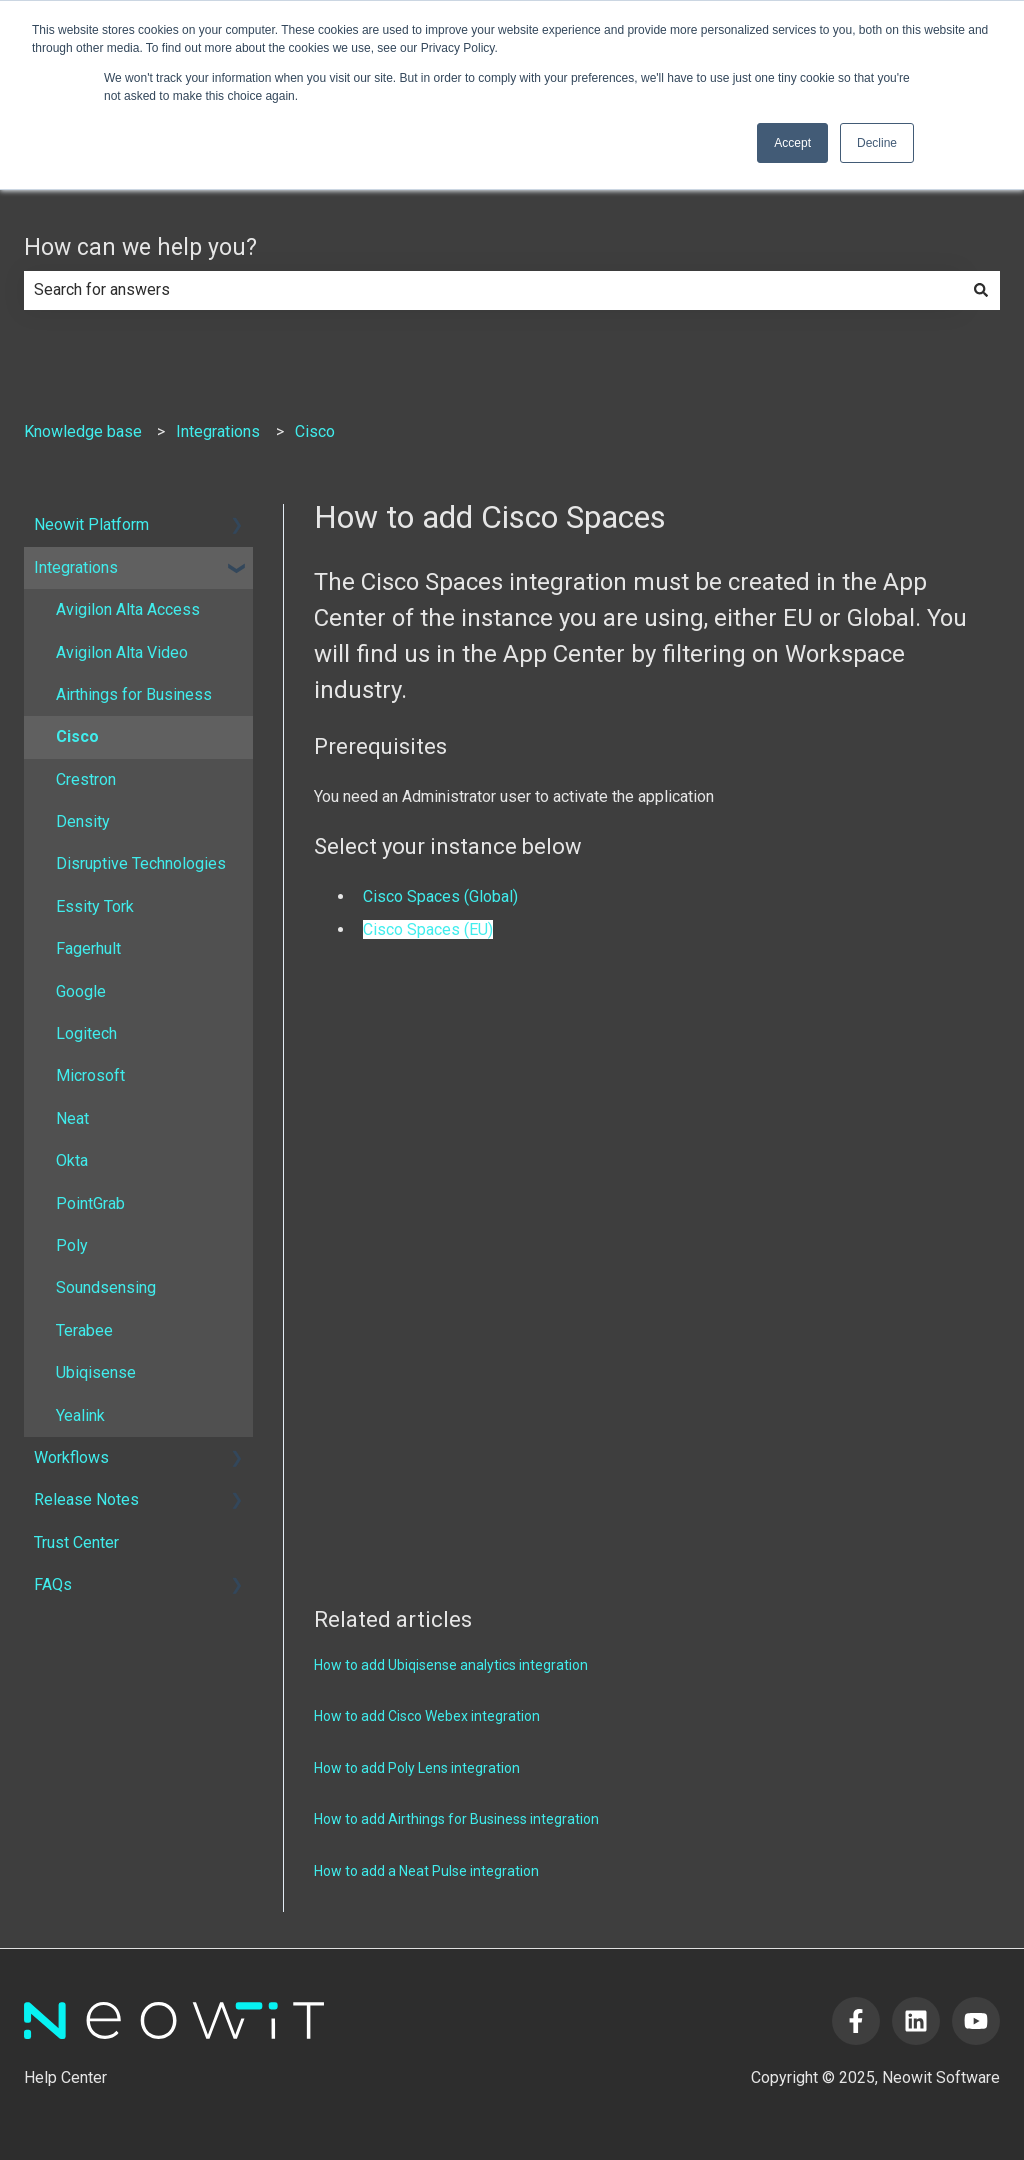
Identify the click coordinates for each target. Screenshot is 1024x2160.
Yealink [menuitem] (80, 1415)
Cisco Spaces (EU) (428, 929)
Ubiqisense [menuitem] (96, 1372)
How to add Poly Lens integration (417, 1768)
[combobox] (493, 290)
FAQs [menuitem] (53, 1584)
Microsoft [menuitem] (90, 1075)
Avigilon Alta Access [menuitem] (128, 609)
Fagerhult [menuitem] (88, 948)
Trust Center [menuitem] (76, 1542)
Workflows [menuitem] (71, 1457)
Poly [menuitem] (72, 1245)
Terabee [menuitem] (84, 1330)
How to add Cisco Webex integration (427, 1716)
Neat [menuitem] (72, 1118)
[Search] (981, 290)
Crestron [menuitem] (86, 779)
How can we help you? (140, 247)
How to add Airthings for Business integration (456, 1819)
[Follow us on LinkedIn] (916, 2021)
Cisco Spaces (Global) (440, 896)
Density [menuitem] (83, 821)
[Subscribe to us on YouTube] (976, 2021)
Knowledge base (83, 431)
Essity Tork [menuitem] (95, 906)
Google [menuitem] (81, 991)
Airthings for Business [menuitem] (134, 694)
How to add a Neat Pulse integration (426, 1871)
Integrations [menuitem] (76, 567)
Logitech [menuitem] (86, 1033)
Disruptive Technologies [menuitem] (141, 863)
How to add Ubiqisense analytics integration (451, 1665)
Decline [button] (877, 143)
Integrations (218, 431)
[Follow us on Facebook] (856, 2021)
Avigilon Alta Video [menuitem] (122, 652)
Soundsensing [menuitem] (106, 1287)
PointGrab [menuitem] (90, 1203)
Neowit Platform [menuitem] (91, 524)
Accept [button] (792, 143)
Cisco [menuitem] (77, 736)
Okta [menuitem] (72, 1160)
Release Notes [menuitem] (86, 1499)
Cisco (315, 431)
